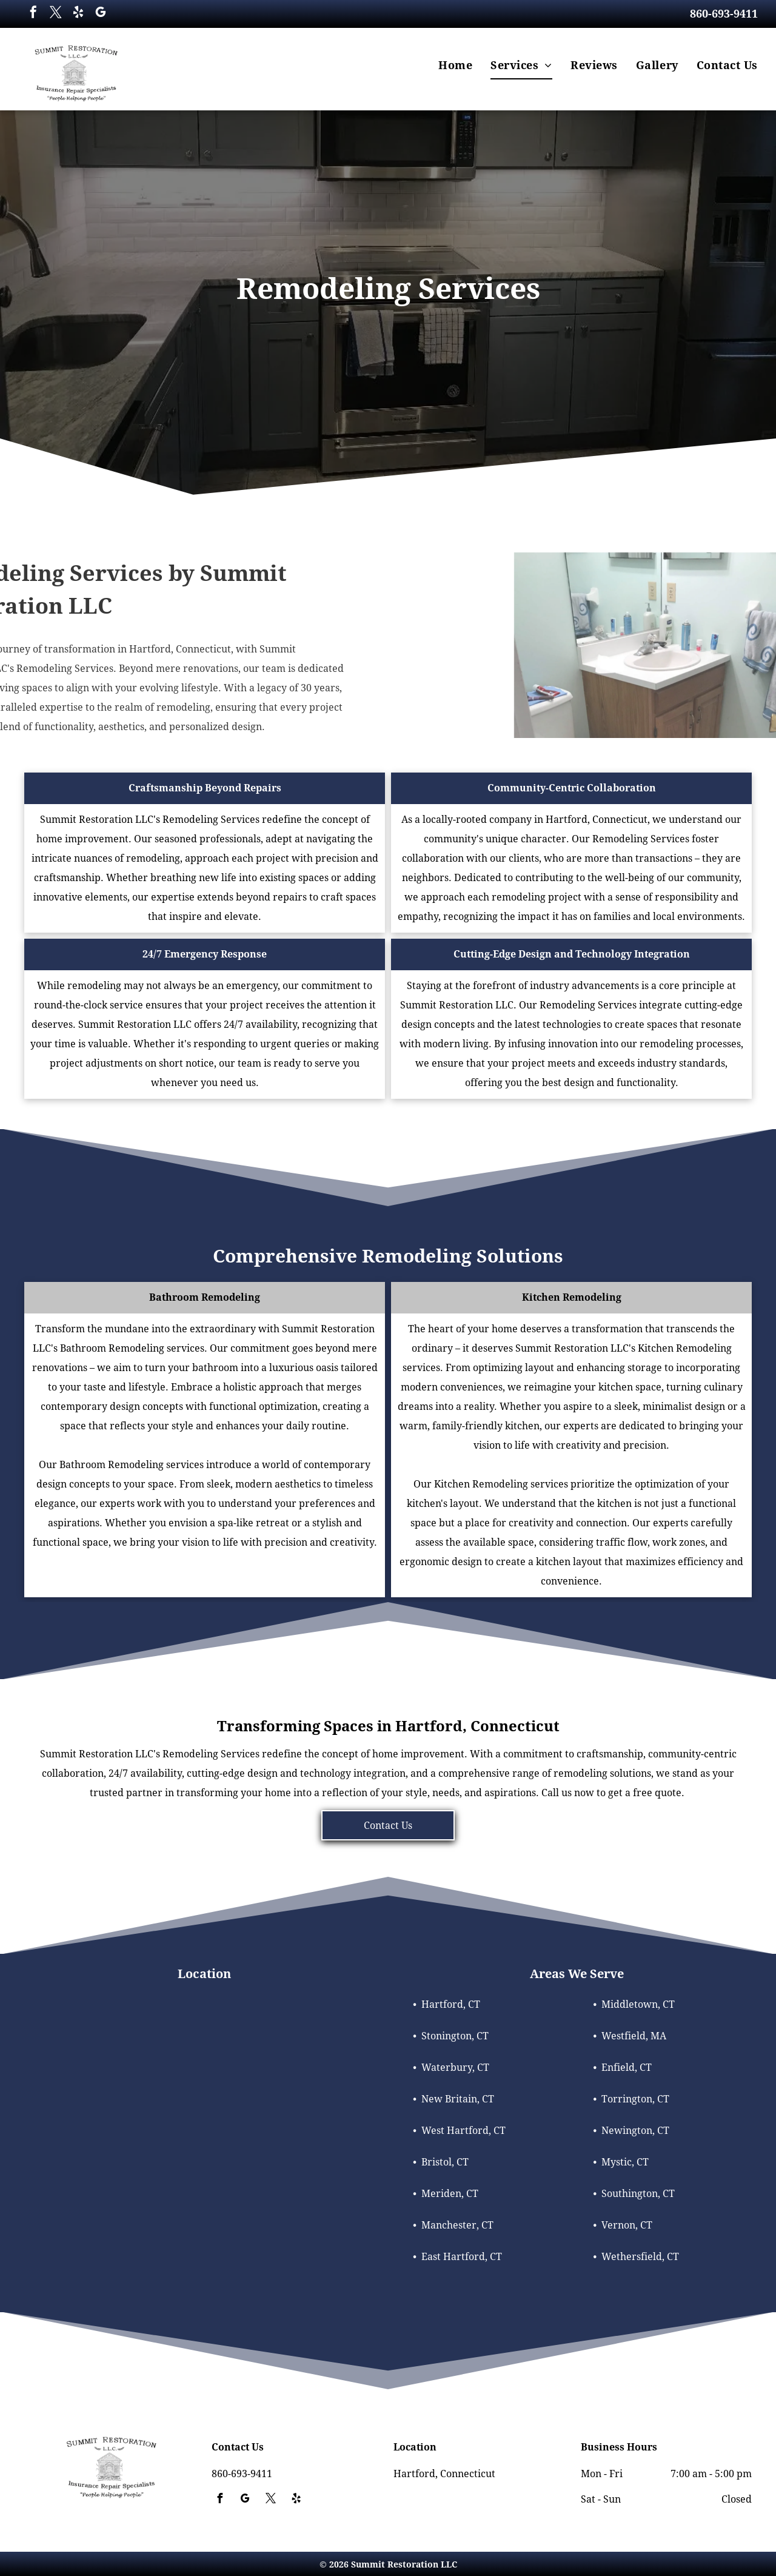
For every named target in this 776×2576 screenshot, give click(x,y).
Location (204, 1974)
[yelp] (78, 13)
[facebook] (33, 13)
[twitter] (56, 13)
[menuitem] (455, 65)
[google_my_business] (101, 13)
